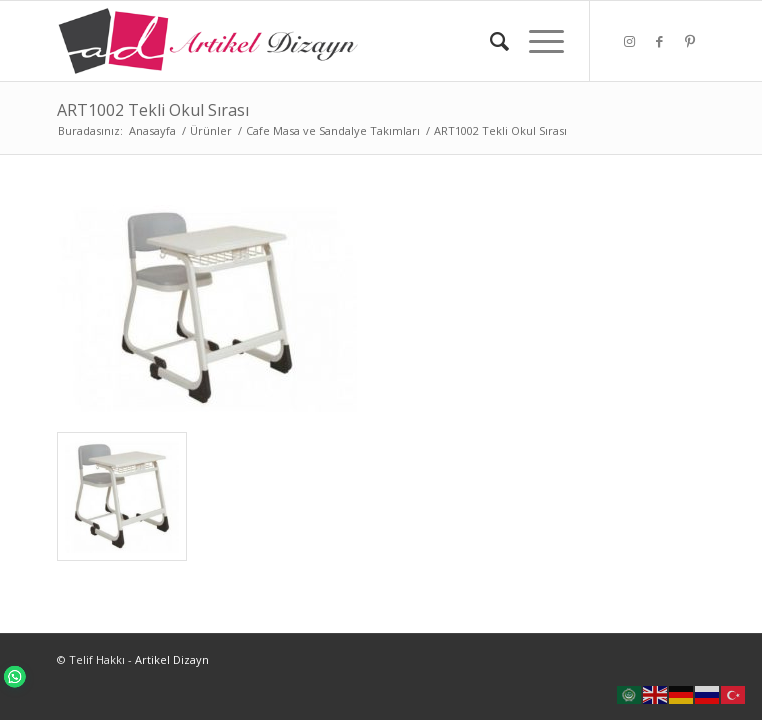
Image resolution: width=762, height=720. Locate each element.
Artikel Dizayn (172, 659)
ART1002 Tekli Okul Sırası (153, 110)
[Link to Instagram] (630, 41)
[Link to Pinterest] (690, 41)
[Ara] (489, 41)
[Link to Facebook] (660, 41)
